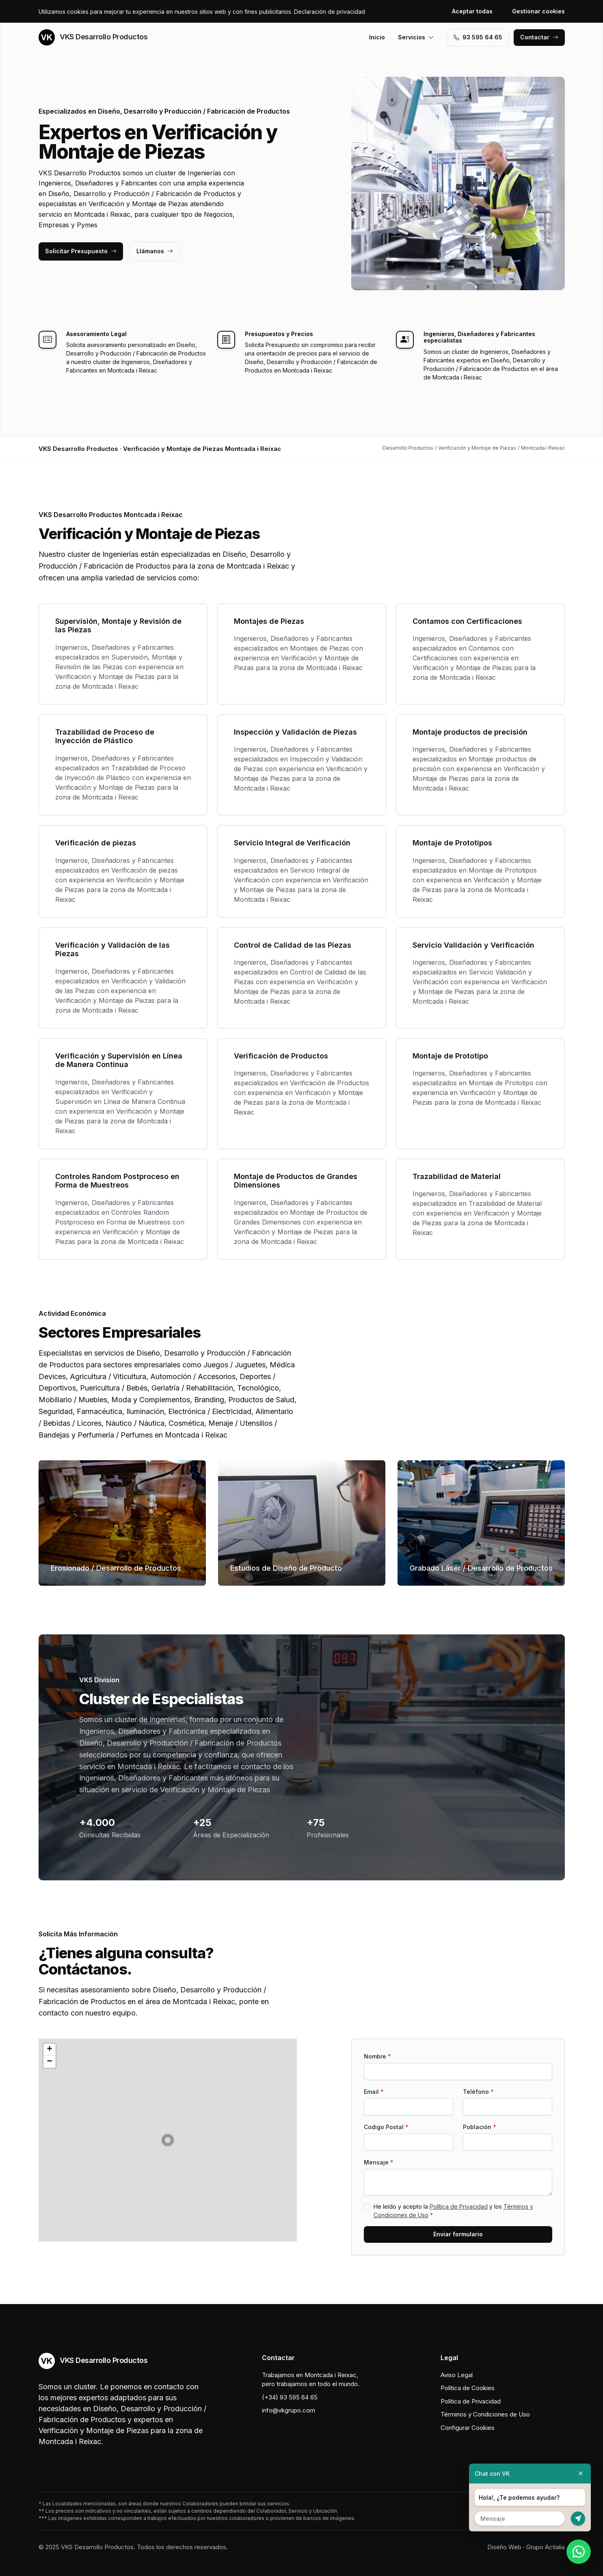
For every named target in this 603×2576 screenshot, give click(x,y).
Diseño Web (504, 2547)
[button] (167, 2140)
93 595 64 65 (478, 37)
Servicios (416, 37)
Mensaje (378, 2162)
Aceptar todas (472, 11)
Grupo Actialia (545, 2547)
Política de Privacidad (459, 2206)
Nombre (377, 2056)
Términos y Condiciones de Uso (485, 2414)
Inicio (377, 37)
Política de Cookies (468, 2388)
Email (374, 2091)
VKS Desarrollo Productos (93, 37)
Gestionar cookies (538, 11)
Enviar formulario (458, 2234)
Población (479, 2126)
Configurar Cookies (468, 2428)
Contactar (539, 37)
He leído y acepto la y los (453, 2210)
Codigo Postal (386, 2126)
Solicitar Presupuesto (81, 251)
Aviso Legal (457, 2375)
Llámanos (154, 251)
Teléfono (478, 2091)
